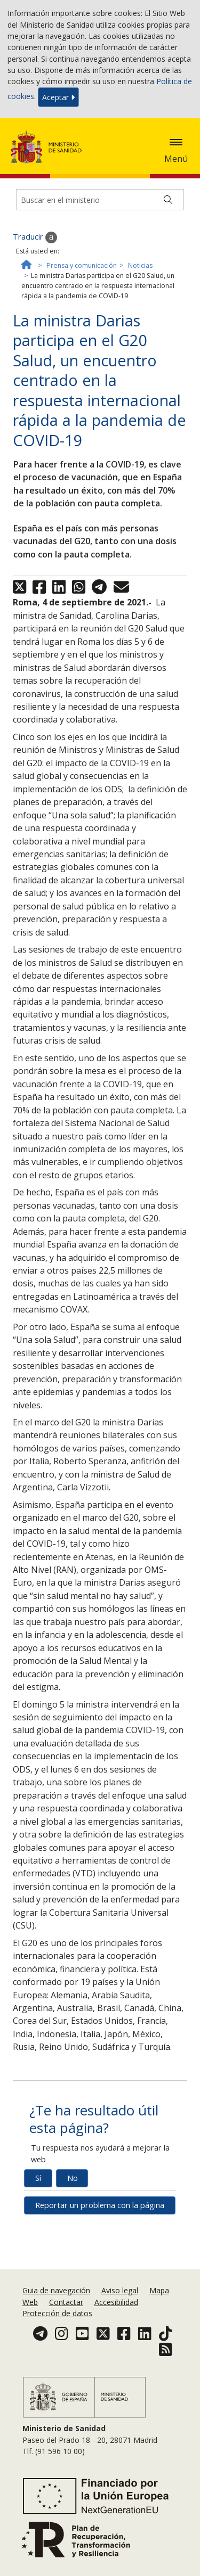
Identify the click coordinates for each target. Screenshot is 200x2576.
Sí (38, 2178)
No (72, 2178)
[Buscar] (168, 199)
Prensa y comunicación (81, 265)
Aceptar (58, 97)
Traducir (35, 237)
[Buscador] (100, 199)
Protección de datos (57, 2313)
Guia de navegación (56, 2290)
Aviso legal (119, 2290)
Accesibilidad (116, 2302)
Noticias (140, 265)
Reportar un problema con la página (99, 2205)
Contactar (66, 2302)
